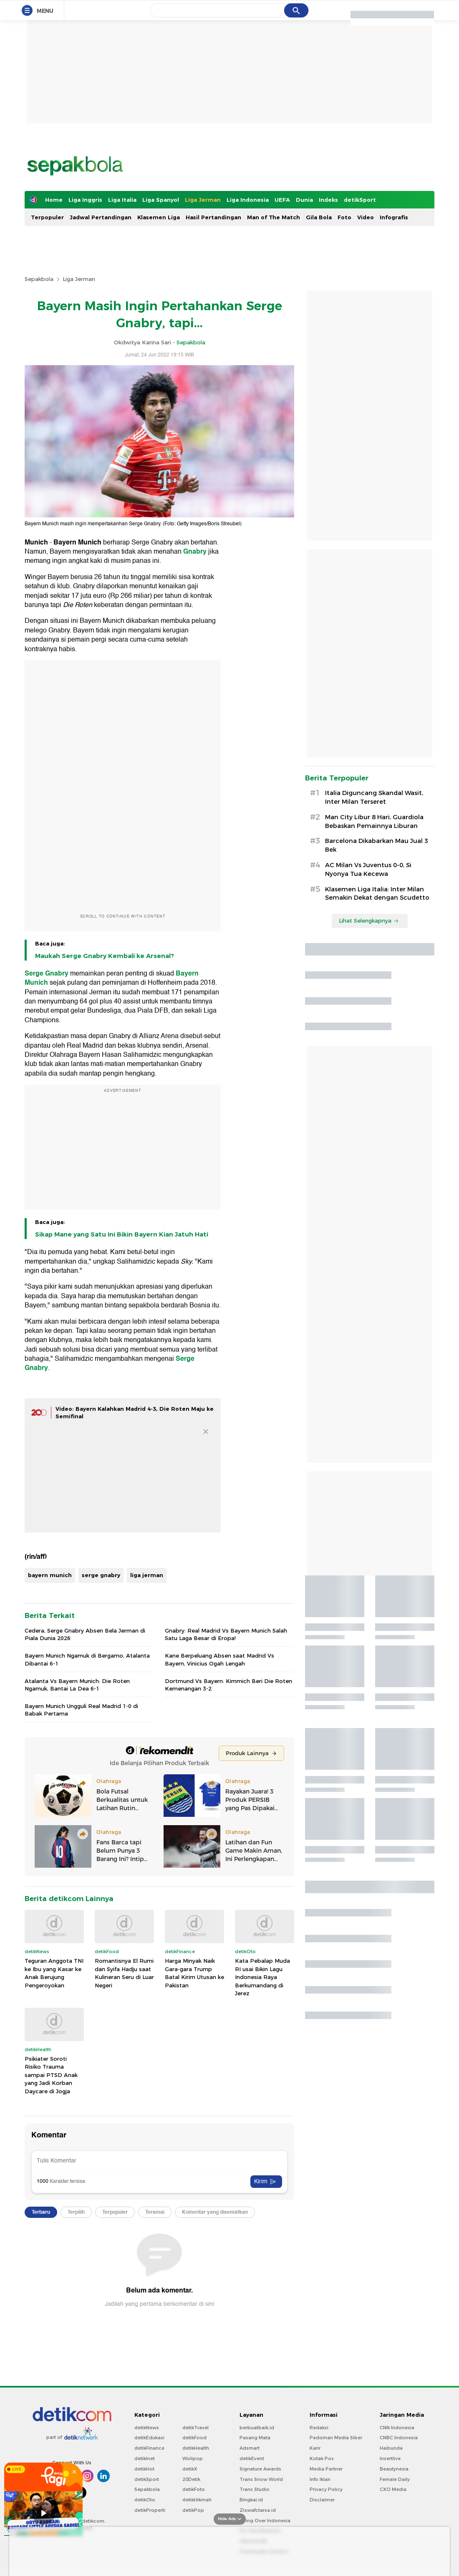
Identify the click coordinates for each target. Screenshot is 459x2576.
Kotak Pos (322, 2458)
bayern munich (50, 1575)
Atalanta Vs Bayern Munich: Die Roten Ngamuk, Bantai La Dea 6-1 (77, 1685)
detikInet (144, 2458)
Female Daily (395, 2479)
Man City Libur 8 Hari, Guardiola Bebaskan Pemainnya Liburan (374, 821)
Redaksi (319, 2428)
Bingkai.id (251, 2500)
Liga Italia (122, 199)
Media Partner (326, 2469)
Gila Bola (319, 217)
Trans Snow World (261, 2479)
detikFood (194, 2438)
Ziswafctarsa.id (258, 2510)
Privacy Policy (326, 2489)
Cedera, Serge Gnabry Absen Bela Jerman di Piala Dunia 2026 (85, 1634)
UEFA (282, 199)
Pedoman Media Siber (336, 2438)
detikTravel (195, 2428)
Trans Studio (255, 2489)
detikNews (146, 2428)
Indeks (328, 199)
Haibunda (391, 2448)
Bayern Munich (77, 542)
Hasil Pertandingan (213, 217)
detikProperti (149, 2510)
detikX (189, 2469)
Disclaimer (322, 2500)
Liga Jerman (203, 199)
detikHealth (195, 2448)
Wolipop (192, 2458)
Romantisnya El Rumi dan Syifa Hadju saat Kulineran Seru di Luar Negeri (124, 1973)
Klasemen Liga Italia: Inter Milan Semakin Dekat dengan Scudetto (377, 893)
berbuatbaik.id (257, 2428)
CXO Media (393, 2489)
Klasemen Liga (158, 217)
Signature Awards (260, 2469)
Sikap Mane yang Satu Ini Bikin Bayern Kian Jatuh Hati (121, 1234)
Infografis (394, 217)
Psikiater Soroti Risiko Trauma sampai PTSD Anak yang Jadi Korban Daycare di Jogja (51, 2074)
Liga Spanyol (160, 199)
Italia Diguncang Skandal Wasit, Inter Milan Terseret (374, 797)
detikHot (144, 2469)
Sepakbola (39, 279)
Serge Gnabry (46, 973)
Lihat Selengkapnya (369, 920)
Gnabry (195, 551)
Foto (344, 217)
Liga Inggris (85, 199)
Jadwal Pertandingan (100, 217)
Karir (315, 2448)
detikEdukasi (149, 2438)
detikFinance (149, 2448)
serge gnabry (101, 1575)
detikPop (193, 2510)
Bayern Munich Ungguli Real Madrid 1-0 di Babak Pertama (81, 1710)
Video (365, 217)
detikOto (144, 2500)
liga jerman (146, 1575)
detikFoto (193, 2489)
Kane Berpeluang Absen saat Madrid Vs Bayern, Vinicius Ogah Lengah (219, 1659)
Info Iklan (320, 2479)
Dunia (304, 199)
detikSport (360, 199)
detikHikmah (197, 2500)
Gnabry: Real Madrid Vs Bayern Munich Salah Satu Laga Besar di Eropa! (226, 1634)
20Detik (191, 2479)
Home (54, 199)
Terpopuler (47, 217)
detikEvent (252, 2458)
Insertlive (390, 2458)
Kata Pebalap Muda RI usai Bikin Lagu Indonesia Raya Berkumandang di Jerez (262, 1977)
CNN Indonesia (397, 2428)
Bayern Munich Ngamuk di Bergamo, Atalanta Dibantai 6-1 (87, 1659)
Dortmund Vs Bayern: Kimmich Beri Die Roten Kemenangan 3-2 (228, 1685)
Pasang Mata (255, 2438)
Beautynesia (394, 2469)
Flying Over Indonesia (265, 2520)
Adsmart (250, 2448)
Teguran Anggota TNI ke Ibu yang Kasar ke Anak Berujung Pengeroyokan (54, 1973)
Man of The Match (273, 217)
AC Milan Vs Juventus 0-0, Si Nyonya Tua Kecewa (368, 869)
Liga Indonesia (248, 199)
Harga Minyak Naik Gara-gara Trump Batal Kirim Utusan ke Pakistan (194, 1973)
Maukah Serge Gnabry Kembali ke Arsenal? (104, 956)
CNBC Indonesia (399, 2438)
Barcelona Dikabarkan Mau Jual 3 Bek (376, 845)
